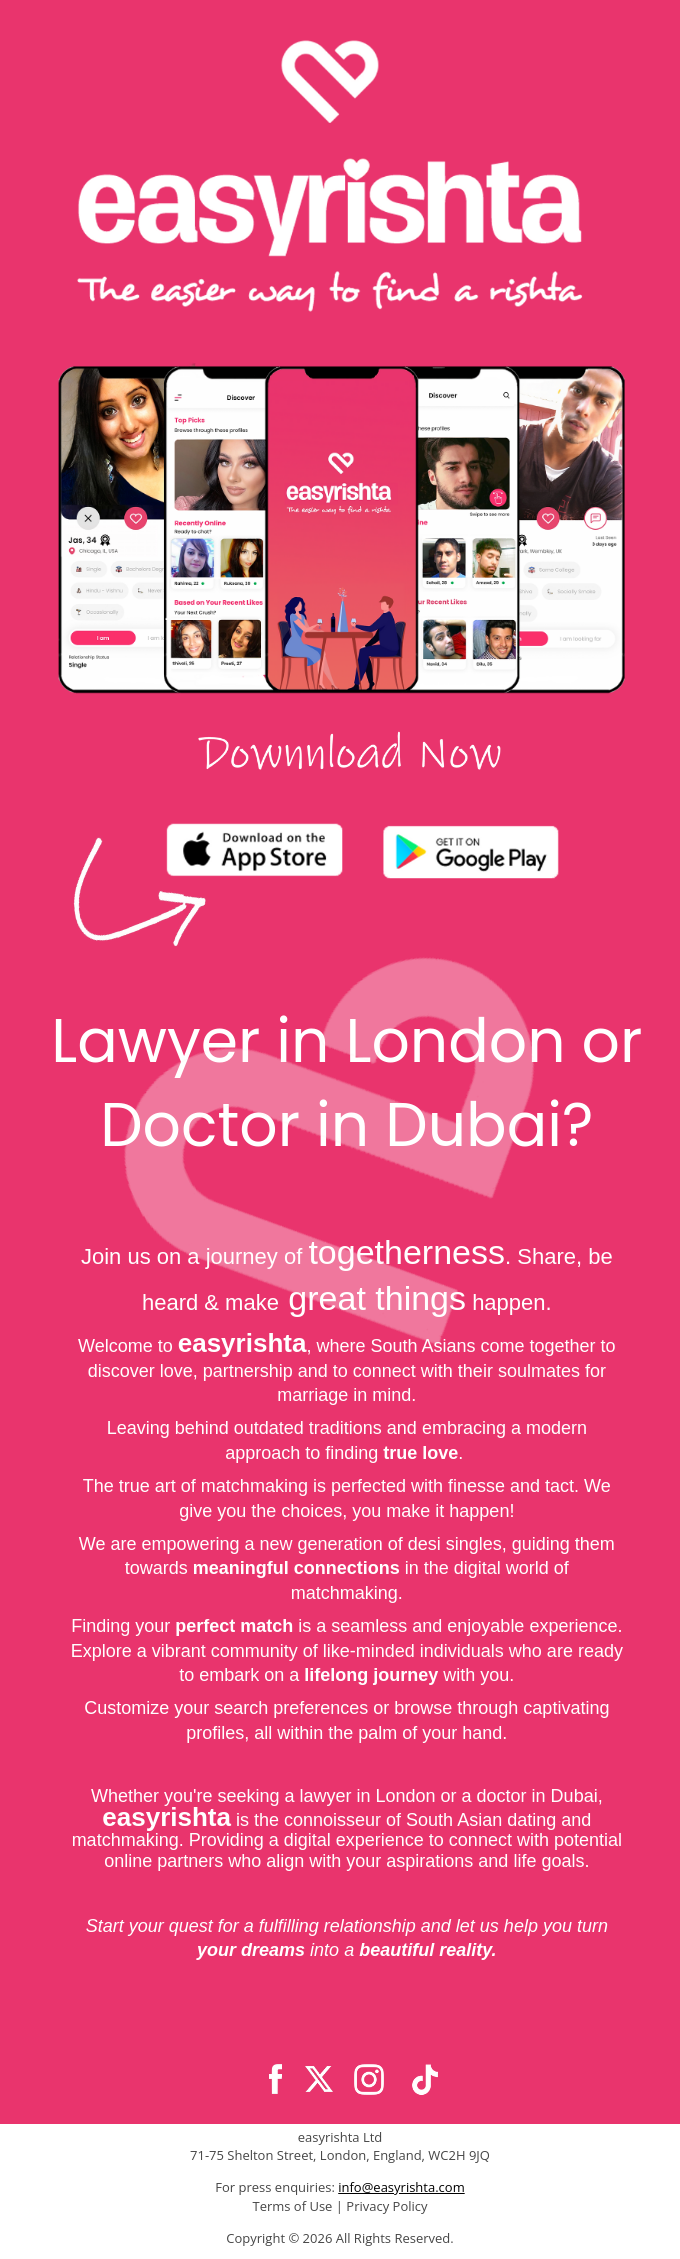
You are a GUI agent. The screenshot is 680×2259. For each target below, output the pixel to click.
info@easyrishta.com (401, 2187)
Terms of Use (292, 2206)
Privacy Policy (386, 2206)
